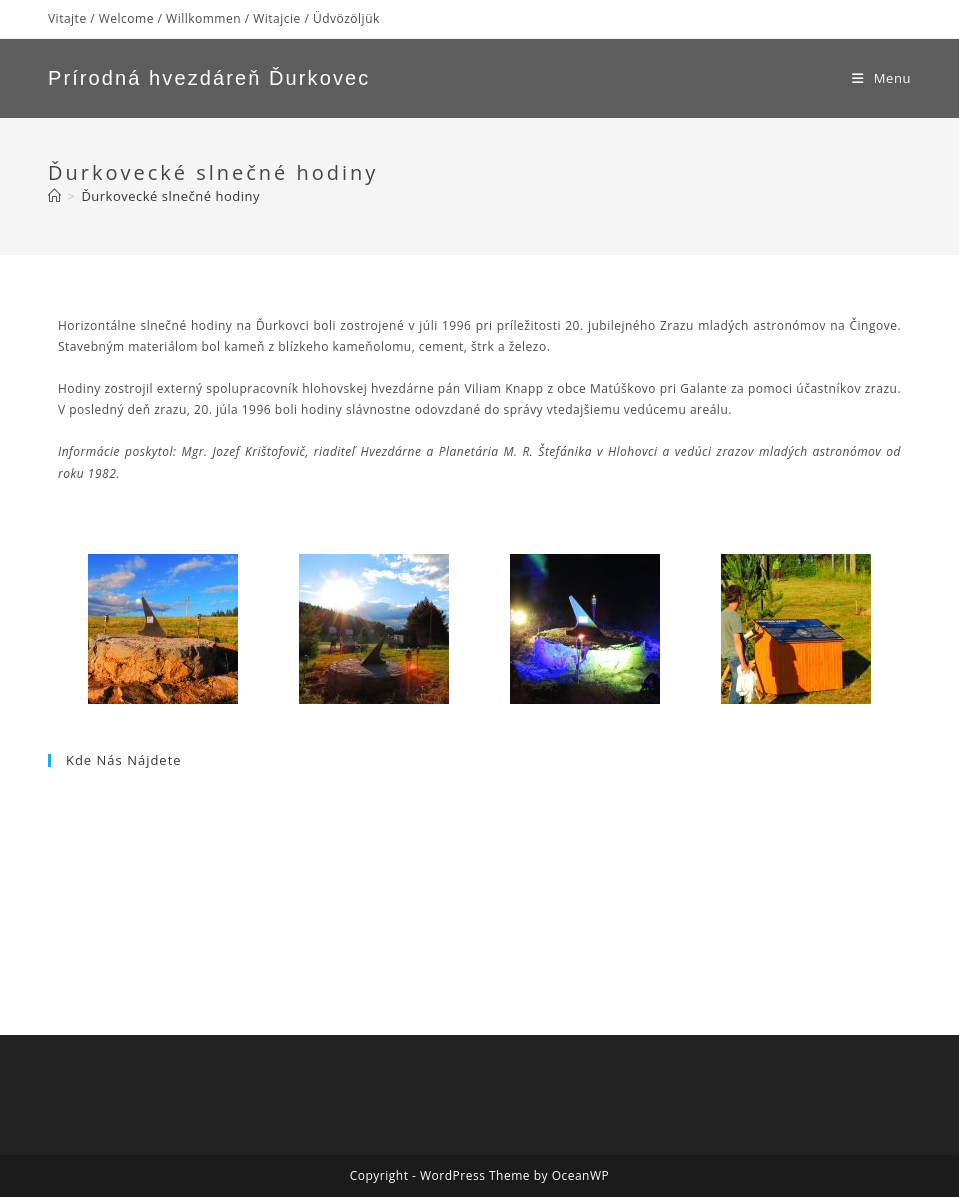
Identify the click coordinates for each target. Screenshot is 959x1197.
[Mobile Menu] (881, 78)
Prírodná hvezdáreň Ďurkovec (209, 78)
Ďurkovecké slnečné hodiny (170, 196)
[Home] (55, 196)
